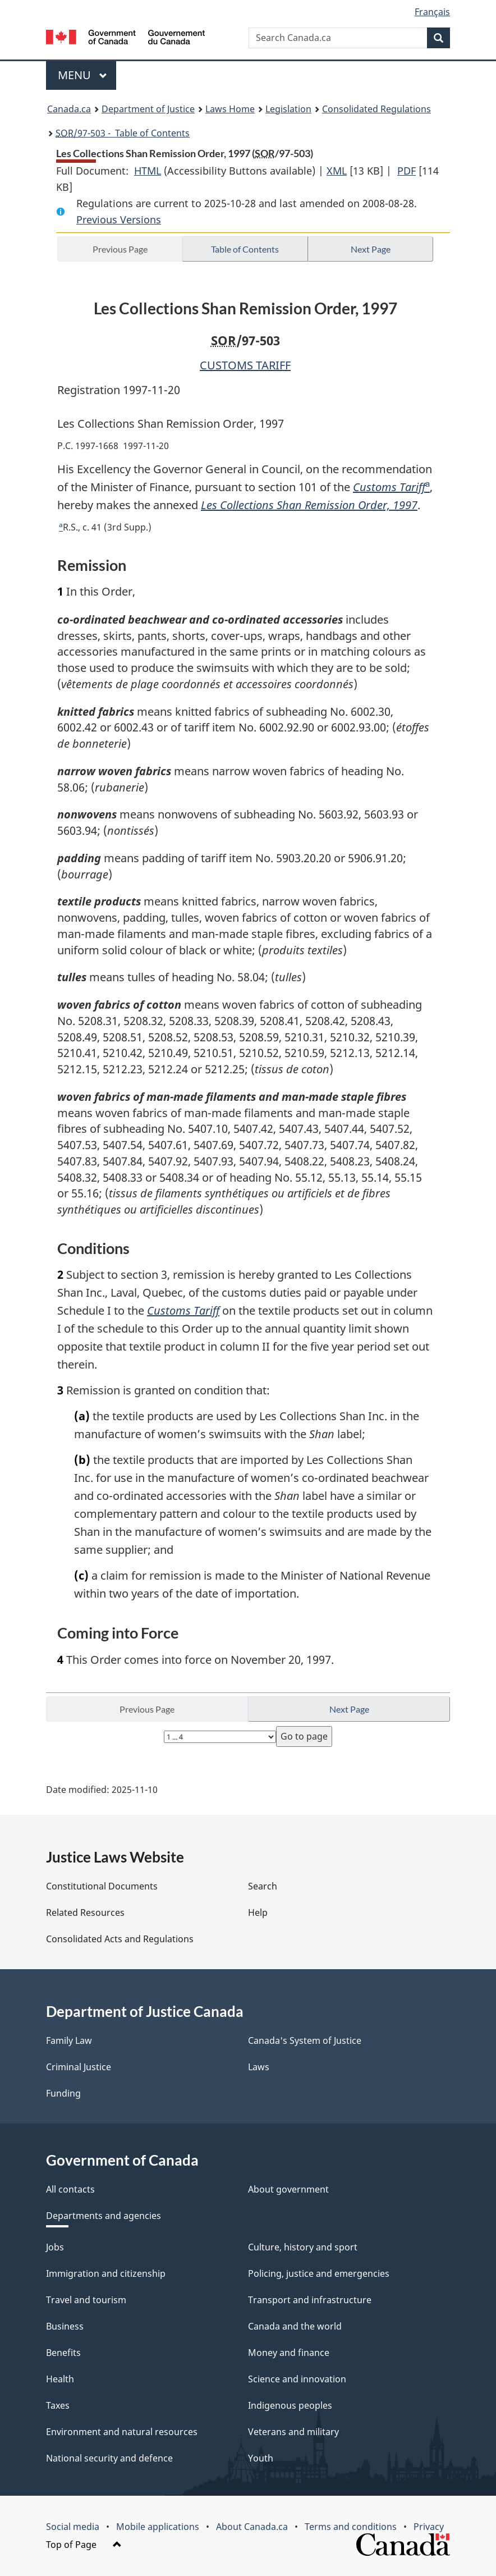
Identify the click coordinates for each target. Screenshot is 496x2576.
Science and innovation (297, 2379)
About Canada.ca (252, 2526)
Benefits (63, 2352)
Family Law (69, 2040)
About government (288, 2189)
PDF (406, 170)
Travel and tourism (86, 2300)
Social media (72, 2526)
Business (65, 2326)
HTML (147, 170)
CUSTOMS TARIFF (245, 365)
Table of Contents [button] (245, 249)
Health (60, 2379)
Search (262, 1886)
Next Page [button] (371, 249)
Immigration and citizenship (106, 2273)
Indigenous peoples (290, 2405)
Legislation (288, 109)
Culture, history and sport (302, 2247)
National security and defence (109, 2458)
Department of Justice (148, 109)
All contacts (70, 2189)
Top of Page (84, 2544)
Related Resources (85, 1912)
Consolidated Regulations (376, 109)
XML (337, 170)
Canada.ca (69, 109)
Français (432, 12)
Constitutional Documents (102, 1886)
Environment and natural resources (122, 2432)
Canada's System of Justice (304, 2040)
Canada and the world (295, 2326)
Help (258, 1912)
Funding (63, 2093)
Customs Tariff (389, 487)
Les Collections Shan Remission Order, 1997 (309, 505)
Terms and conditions (351, 2526)
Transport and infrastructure (309, 2300)
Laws (258, 2067)
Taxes (58, 2405)
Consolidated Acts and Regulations (120, 1939)
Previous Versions (118, 219)
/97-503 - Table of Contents (123, 133)
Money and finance (288, 2352)
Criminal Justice (78, 2067)
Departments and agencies (103, 2215)
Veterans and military (293, 2432)
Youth (260, 2458)
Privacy (429, 2526)
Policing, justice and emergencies (318, 2273)
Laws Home (230, 109)
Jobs (55, 2247)
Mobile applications (157, 2526)
